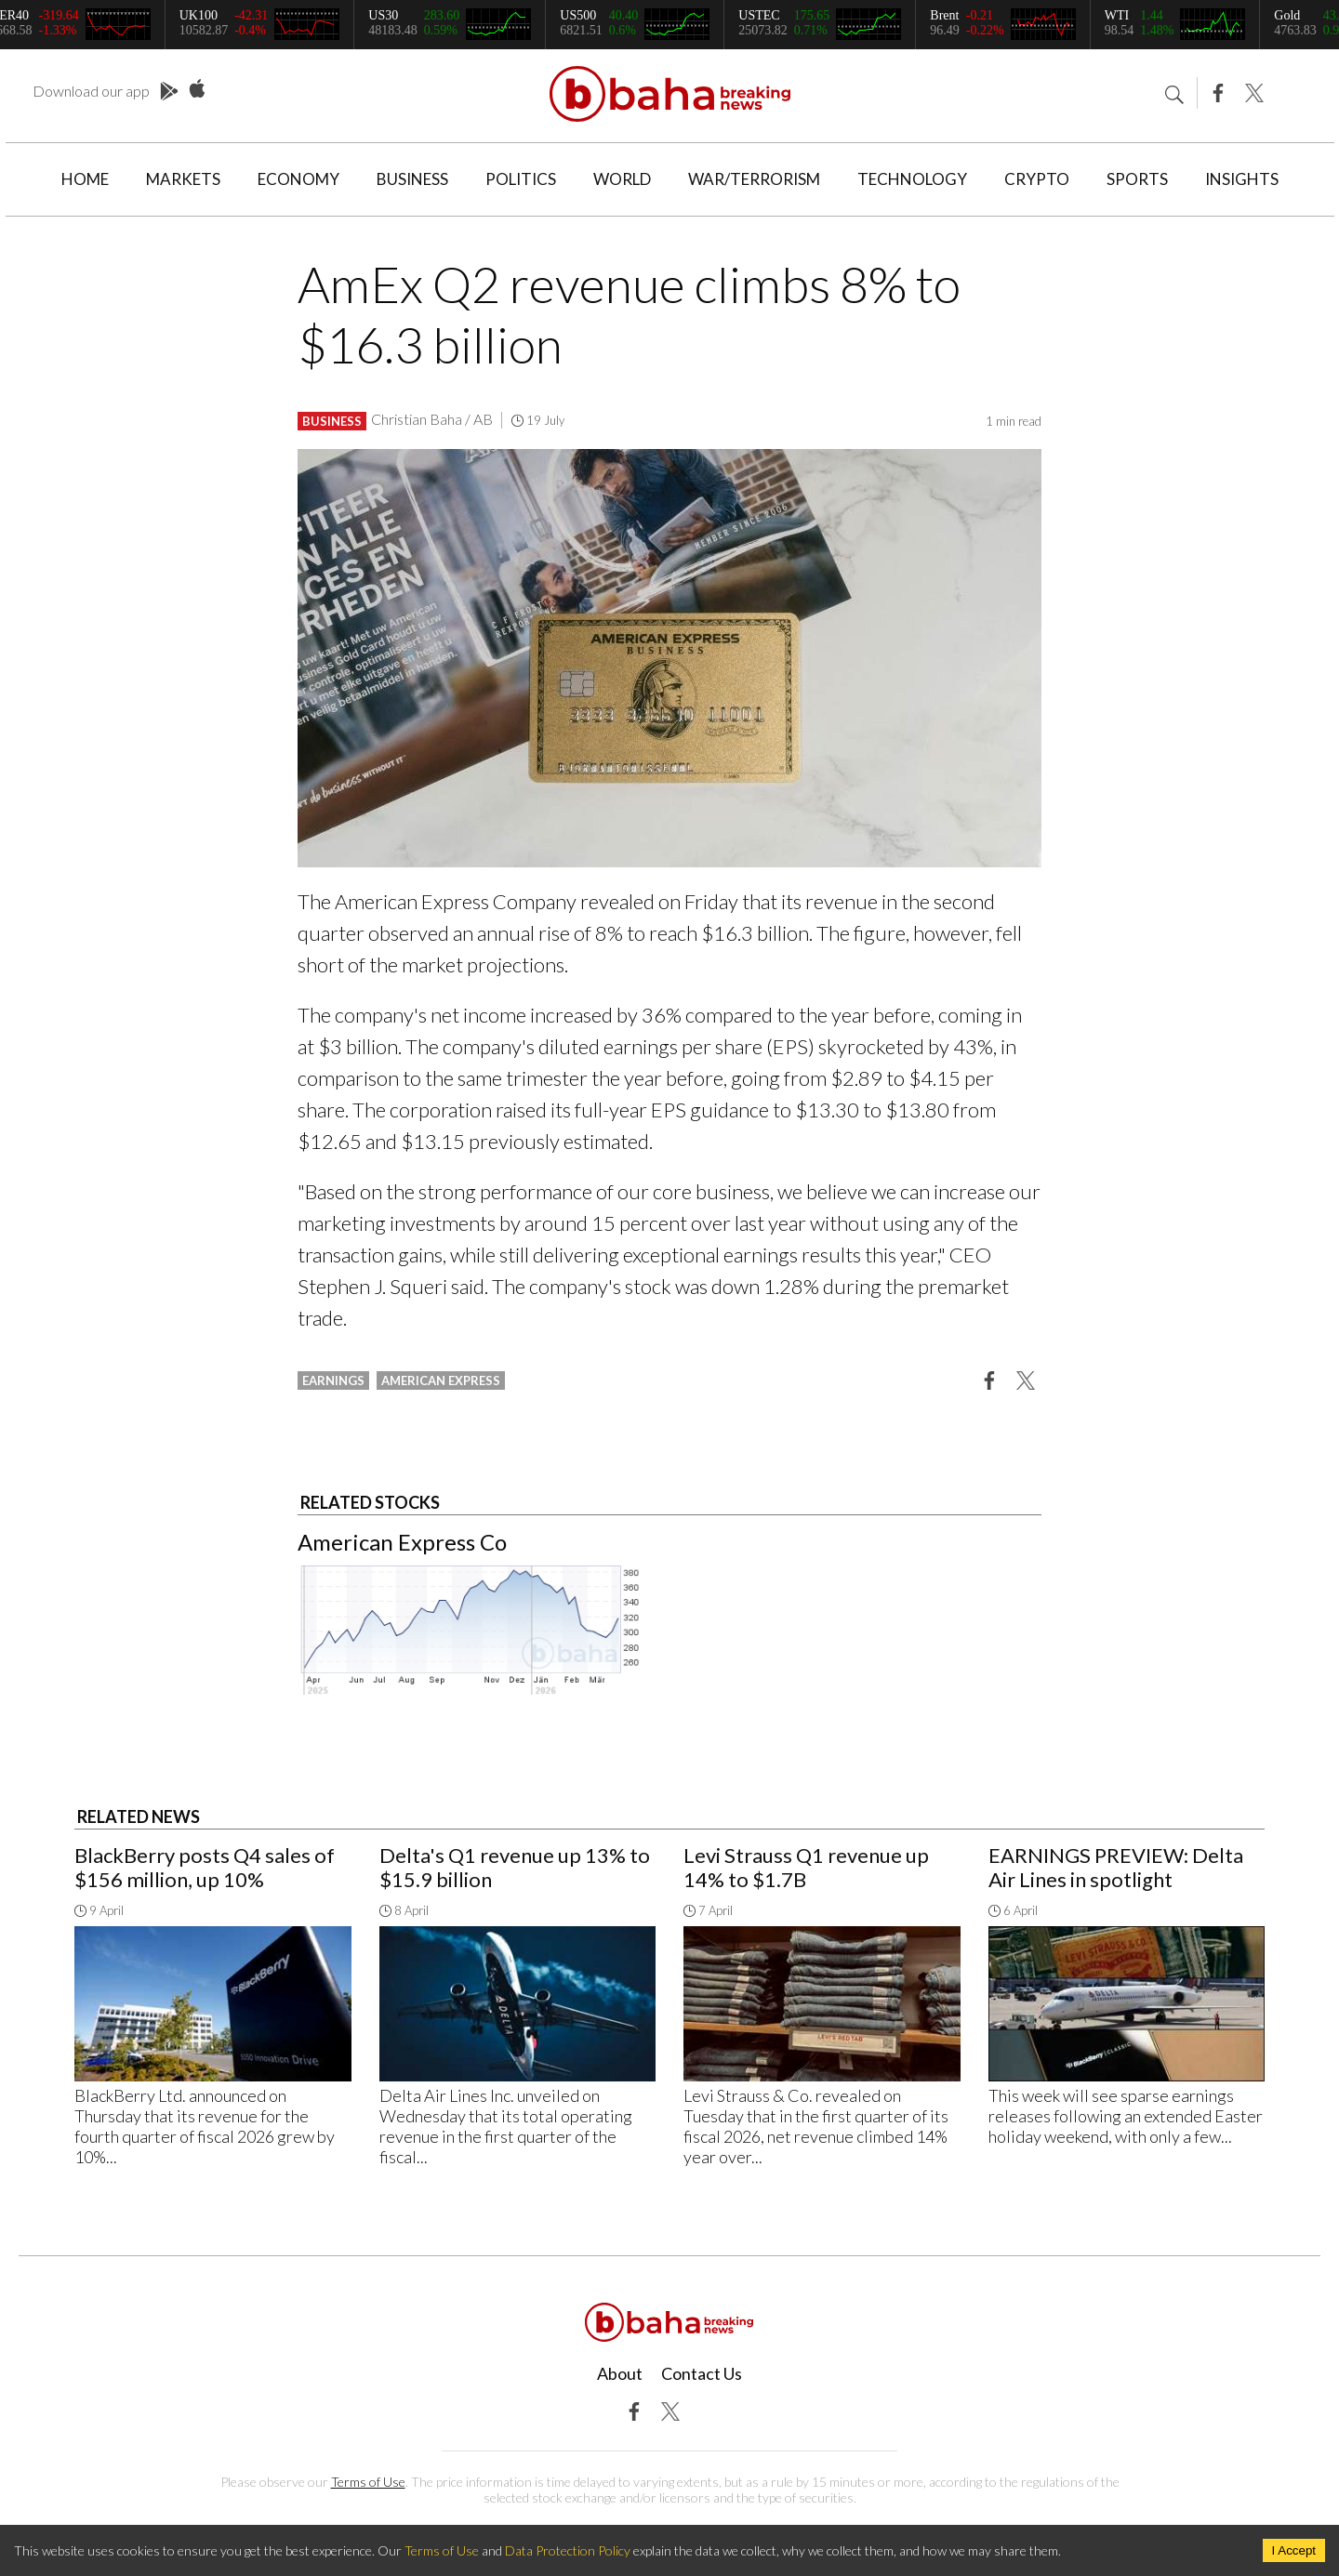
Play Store (169, 92)
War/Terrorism (754, 179)
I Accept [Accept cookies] (1294, 2550)
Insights (1242, 179)
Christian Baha (416, 419)
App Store (197, 89)
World (622, 179)
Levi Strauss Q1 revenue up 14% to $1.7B (806, 1867)
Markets (183, 179)
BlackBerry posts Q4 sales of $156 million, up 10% (204, 1867)
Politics (520, 179)
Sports (1137, 179)
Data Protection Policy (567, 2550)
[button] (989, 1379)
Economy (298, 179)
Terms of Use (368, 2482)
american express (440, 1380)
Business (412, 179)
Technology (912, 179)
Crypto (1036, 179)
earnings (333, 1380)
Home (85, 179)
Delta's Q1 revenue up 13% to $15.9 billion (514, 1867)
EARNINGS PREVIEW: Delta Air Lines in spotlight (1115, 1867)
